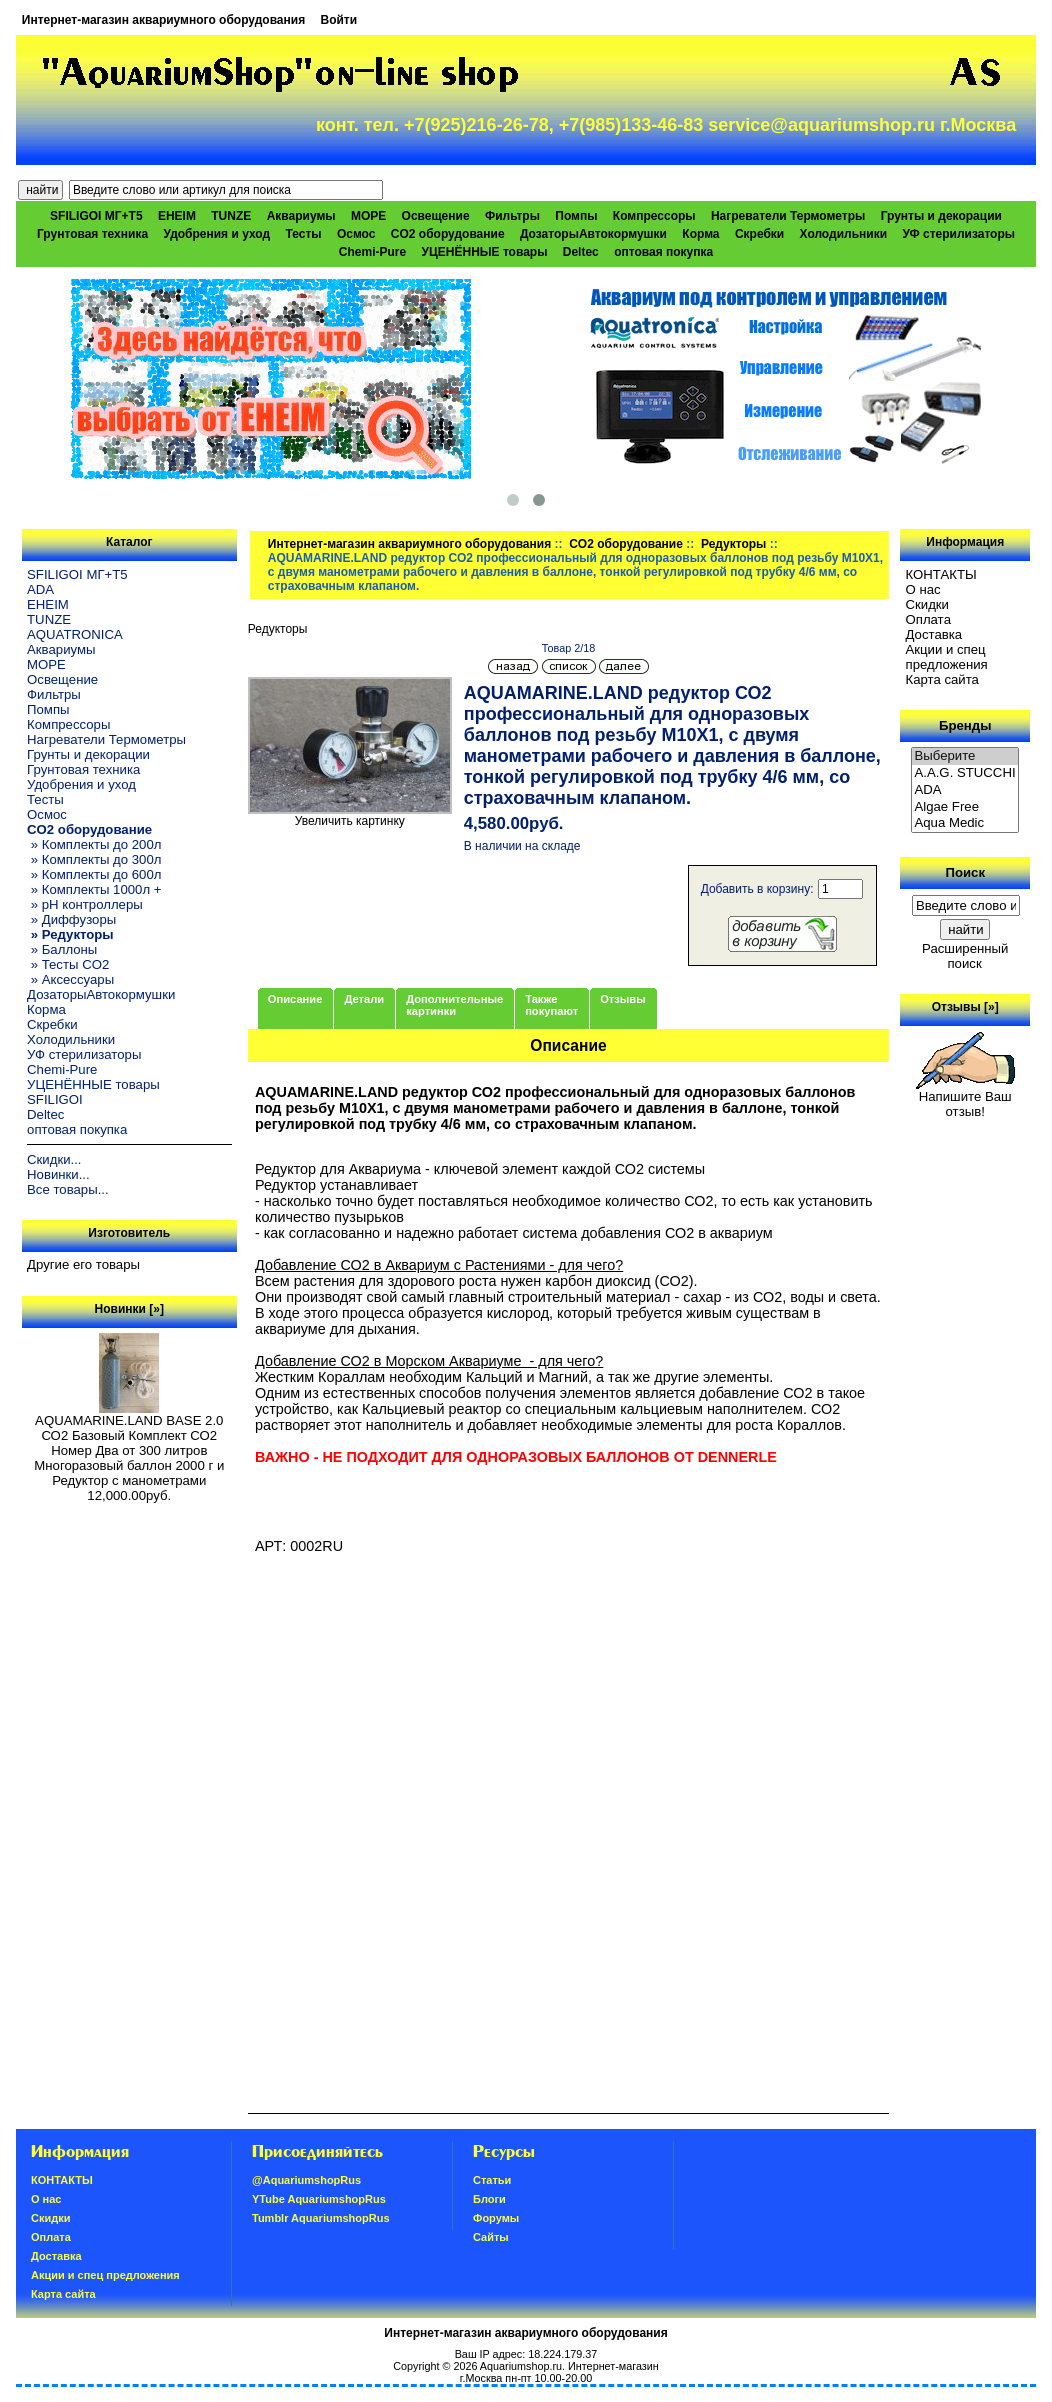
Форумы (496, 2218)
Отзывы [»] (965, 1007)
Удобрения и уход (216, 234)
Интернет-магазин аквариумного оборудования (163, 20)
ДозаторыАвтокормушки (593, 234)
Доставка (933, 634)
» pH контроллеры (85, 904)
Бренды (965, 725)
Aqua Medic (965, 823)
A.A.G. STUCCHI (965, 773)
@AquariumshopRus (306, 2180)
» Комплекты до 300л (94, 859)
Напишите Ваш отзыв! (965, 1098)
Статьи (492, 2180)
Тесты (304, 234)
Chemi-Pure (372, 252)
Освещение (436, 216)
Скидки (927, 604)
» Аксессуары (70, 979)
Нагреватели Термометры (788, 216)
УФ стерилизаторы (958, 234)
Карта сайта (941, 679)
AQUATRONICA (75, 634)
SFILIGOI (55, 1099)
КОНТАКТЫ (940, 574)
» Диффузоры (71, 919)
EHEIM (177, 216)
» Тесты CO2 (68, 964)
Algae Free (965, 807)
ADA (40, 589)
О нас (922, 589)
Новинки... (58, 1174)
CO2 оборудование (626, 544)
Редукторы (733, 544)
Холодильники (844, 234)
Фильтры (512, 216)
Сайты (491, 2237)
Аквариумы (301, 216)
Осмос (356, 234)
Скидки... (54, 1159)
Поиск (965, 872)
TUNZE (231, 216)
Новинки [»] (129, 1309)
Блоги (489, 2199)
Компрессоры (654, 216)
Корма (700, 234)
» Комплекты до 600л (94, 874)
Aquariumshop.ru (521, 2366)
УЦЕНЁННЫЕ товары (485, 252)
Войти (339, 20)
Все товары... (68, 1189)
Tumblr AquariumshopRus (321, 2218)
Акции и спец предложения (946, 657)
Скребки (759, 234)
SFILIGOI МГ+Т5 (96, 216)
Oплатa (928, 619)
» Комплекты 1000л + (94, 889)
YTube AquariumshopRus (319, 2199)
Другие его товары (83, 1264)
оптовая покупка (663, 252)
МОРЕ (368, 216)
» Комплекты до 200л (94, 844)
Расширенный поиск (965, 956)
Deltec (581, 252)
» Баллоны (62, 949)
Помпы (576, 216)
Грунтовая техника (92, 234)
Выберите (965, 756)
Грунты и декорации (941, 216)
